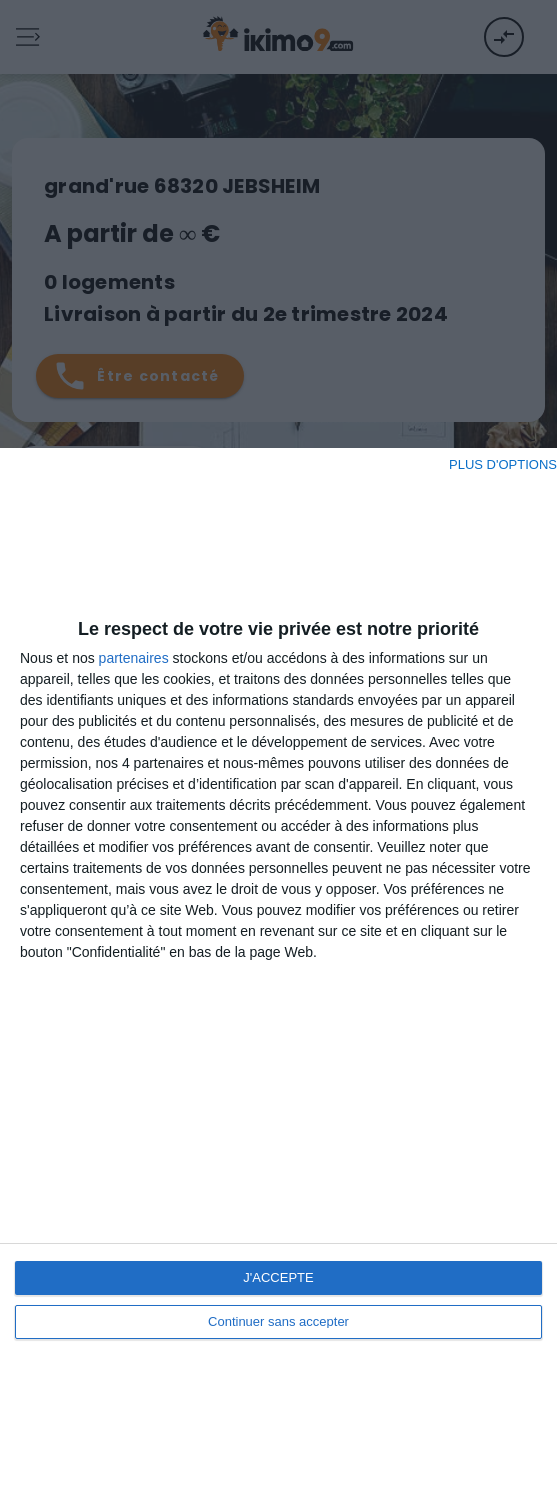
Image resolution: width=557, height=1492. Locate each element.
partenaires (134, 658)
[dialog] (278, 970)
